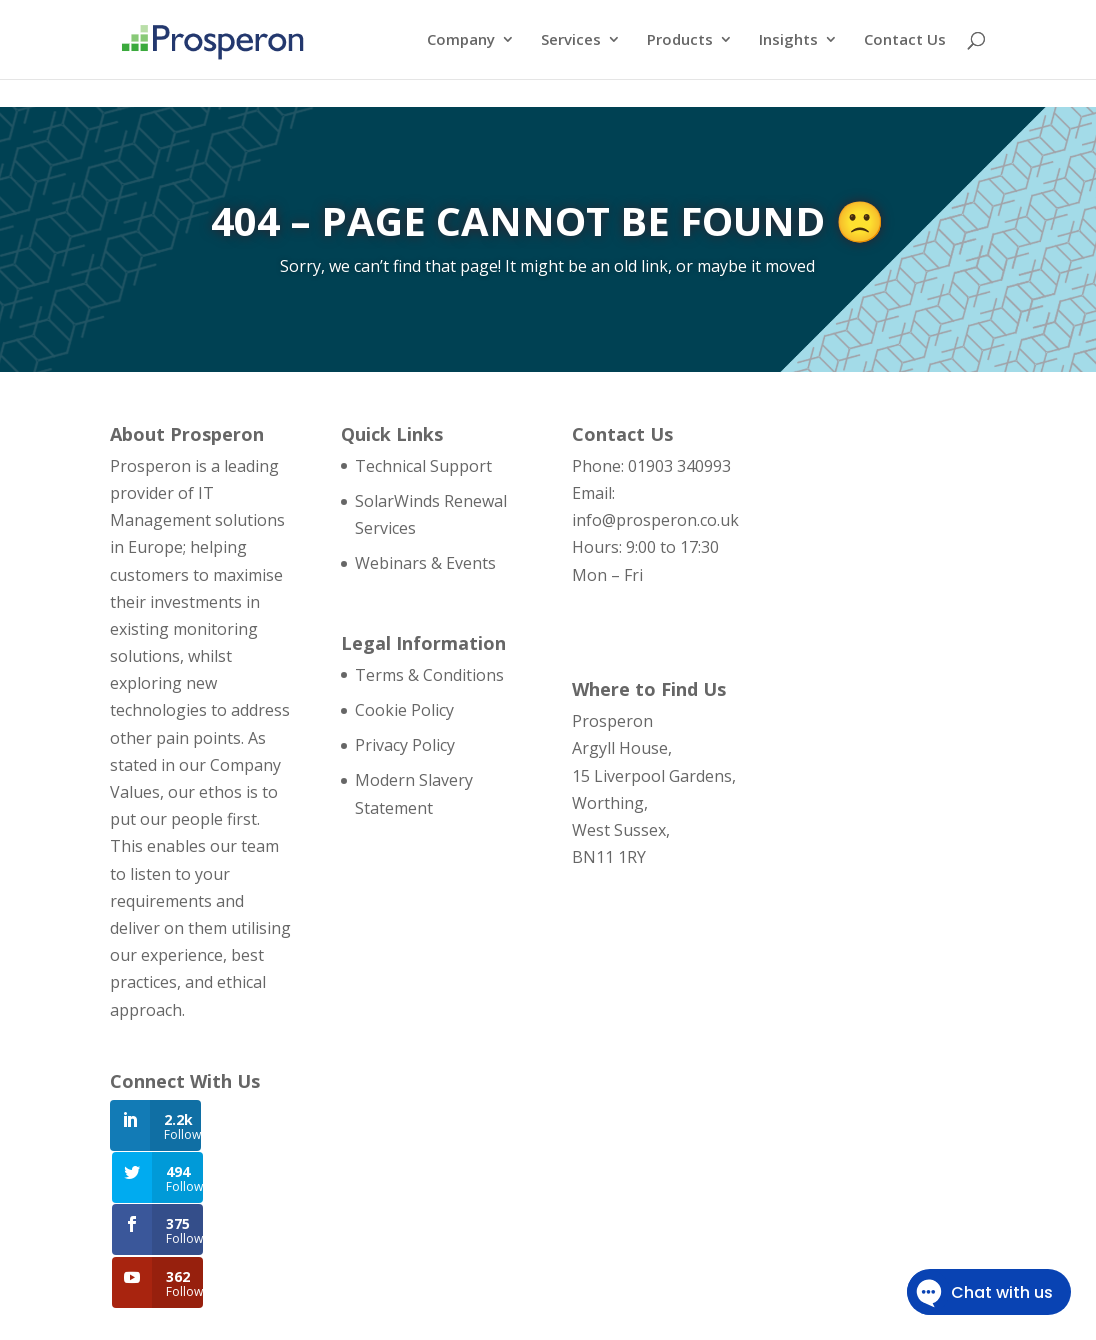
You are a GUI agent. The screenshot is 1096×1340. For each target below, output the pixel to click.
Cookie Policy (404, 710)
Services (571, 41)
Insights (788, 41)
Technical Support (423, 466)
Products (680, 41)
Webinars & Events (425, 563)
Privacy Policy (405, 745)
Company (461, 41)
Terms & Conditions (429, 675)
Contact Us (905, 41)
